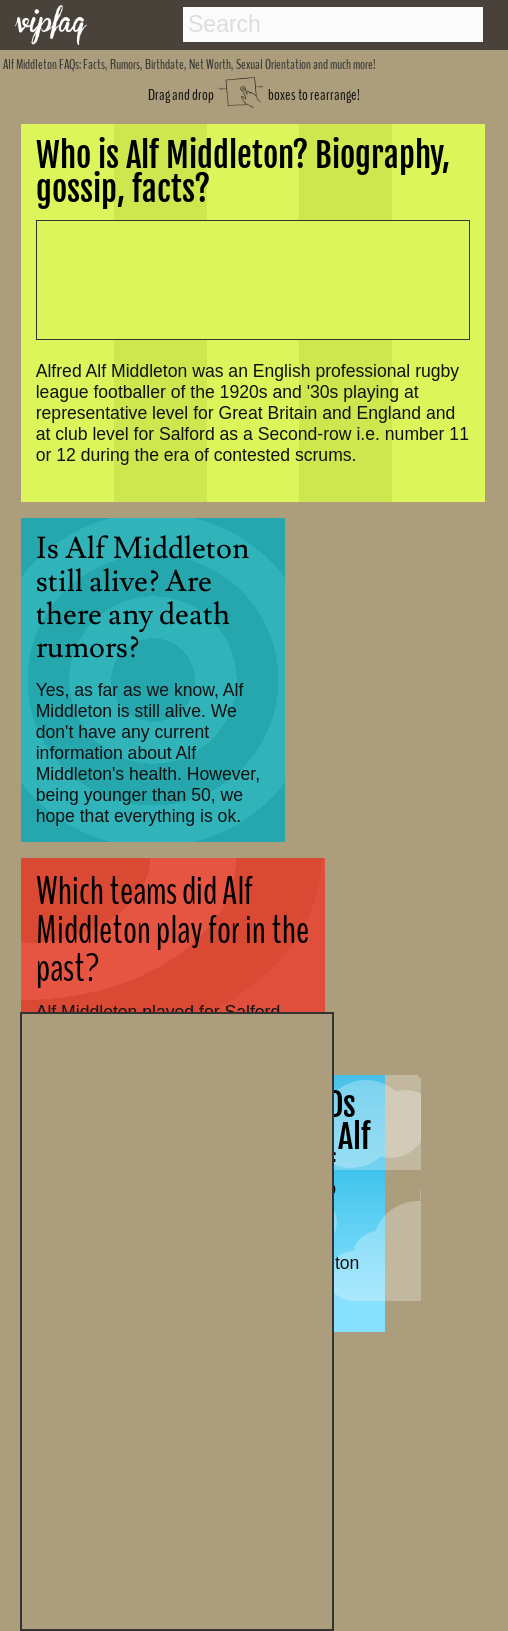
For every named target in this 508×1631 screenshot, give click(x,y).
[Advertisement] (177, 1319)
